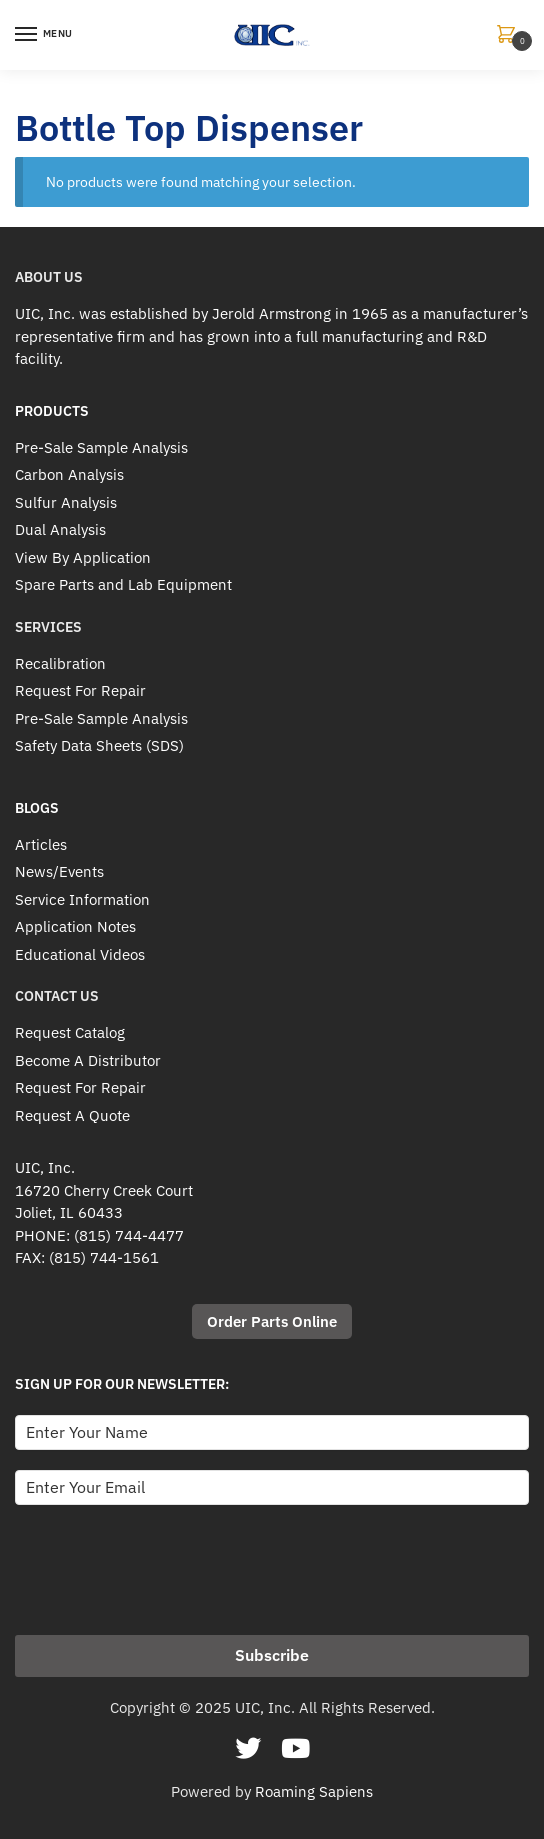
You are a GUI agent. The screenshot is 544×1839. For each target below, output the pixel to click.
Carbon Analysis (69, 474)
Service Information (82, 899)
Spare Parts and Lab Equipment (123, 584)
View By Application (83, 557)
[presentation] (167, 1564)
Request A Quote (72, 1115)
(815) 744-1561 (104, 1257)
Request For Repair (80, 690)
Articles (41, 844)
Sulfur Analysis (66, 502)
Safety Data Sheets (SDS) (99, 745)
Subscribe (272, 1655)
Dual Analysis (60, 529)
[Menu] (45, 35)
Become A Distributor (88, 1060)
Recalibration (60, 663)
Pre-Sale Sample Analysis (101, 447)
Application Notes (75, 926)
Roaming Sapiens (314, 1791)
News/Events (59, 871)
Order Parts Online (272, 1321)
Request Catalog (70, 1032)
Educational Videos (80, 954)
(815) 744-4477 (129, 1235)
